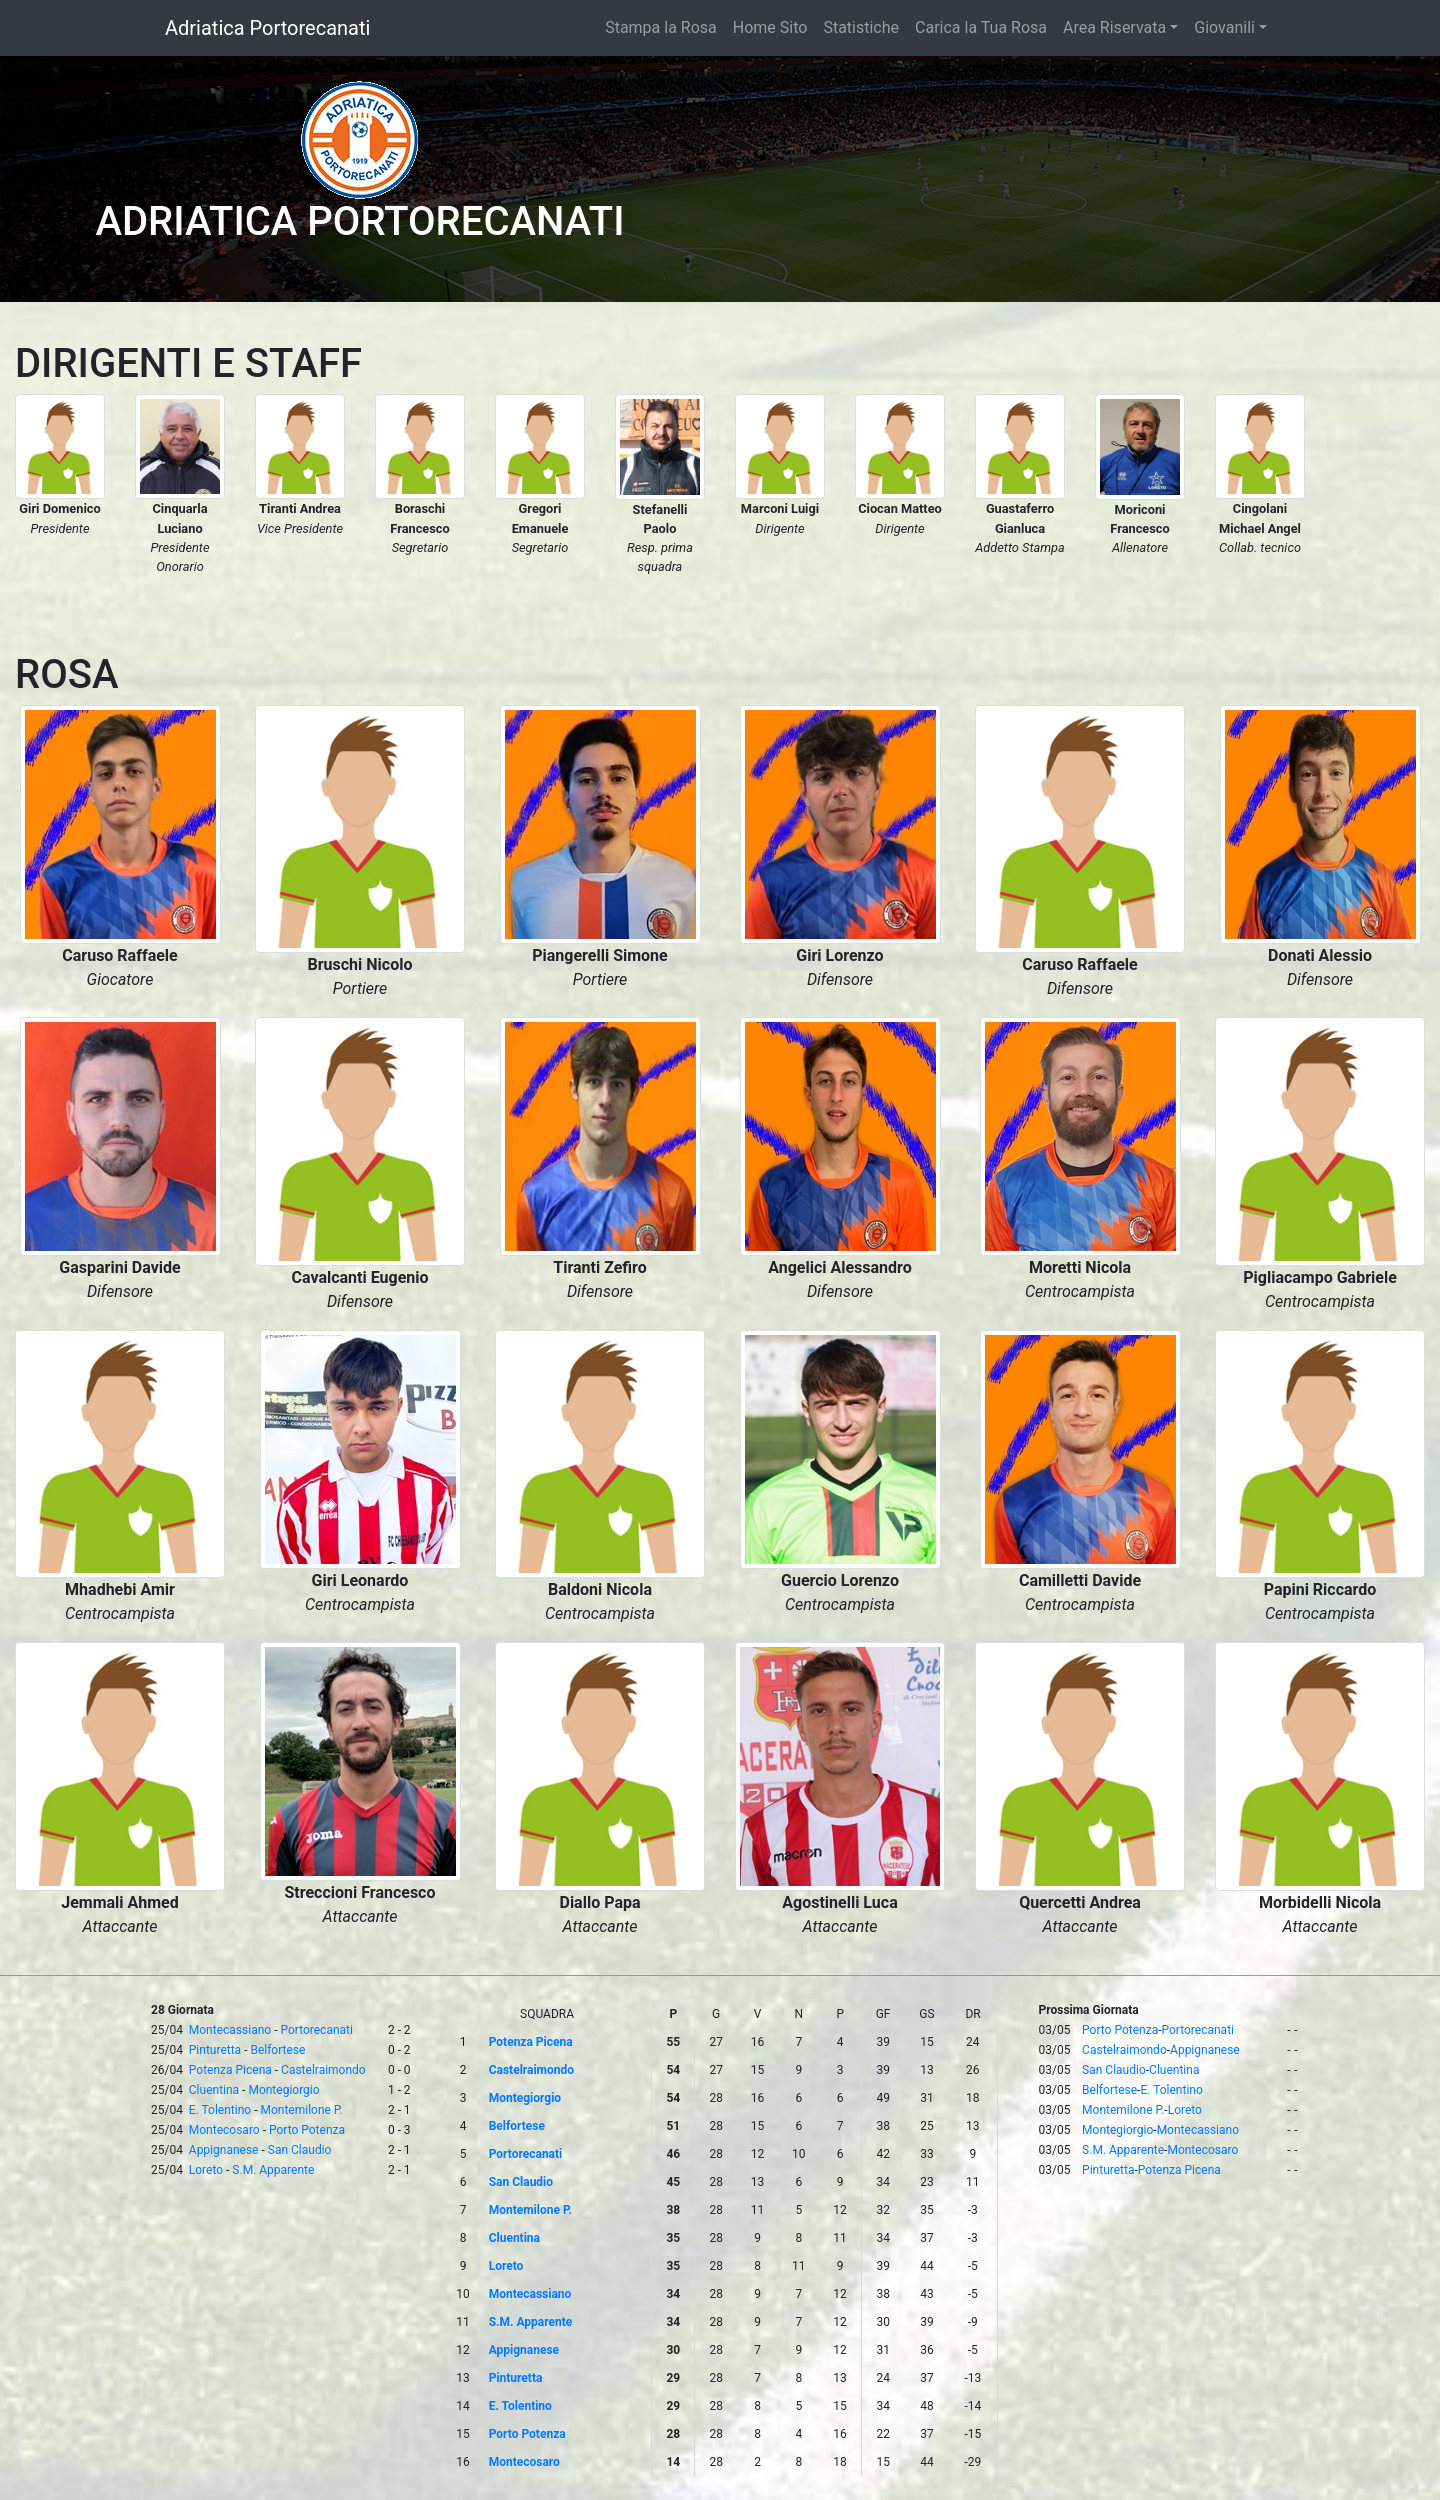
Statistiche (861, 27)
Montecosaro (224, 2130)
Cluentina (214, 2090)
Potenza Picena (230, 2070)
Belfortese (277, 2050)
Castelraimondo (323, 2070)
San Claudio (300, 2150)
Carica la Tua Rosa (981, 27)
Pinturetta (215, 2050)
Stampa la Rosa (661, 27)
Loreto (206, 2170)
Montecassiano (230, 2030)
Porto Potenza (307, 2130)
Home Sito (770, 27)
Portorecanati (316, 2030)
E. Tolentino (220, 2110)
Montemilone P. (301, 2110)
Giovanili (1224, 27)
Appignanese (224, 2150)
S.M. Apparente (273, 2170)
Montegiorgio (283, 2090)
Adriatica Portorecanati (267, 28)
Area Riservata (1114, 27)
